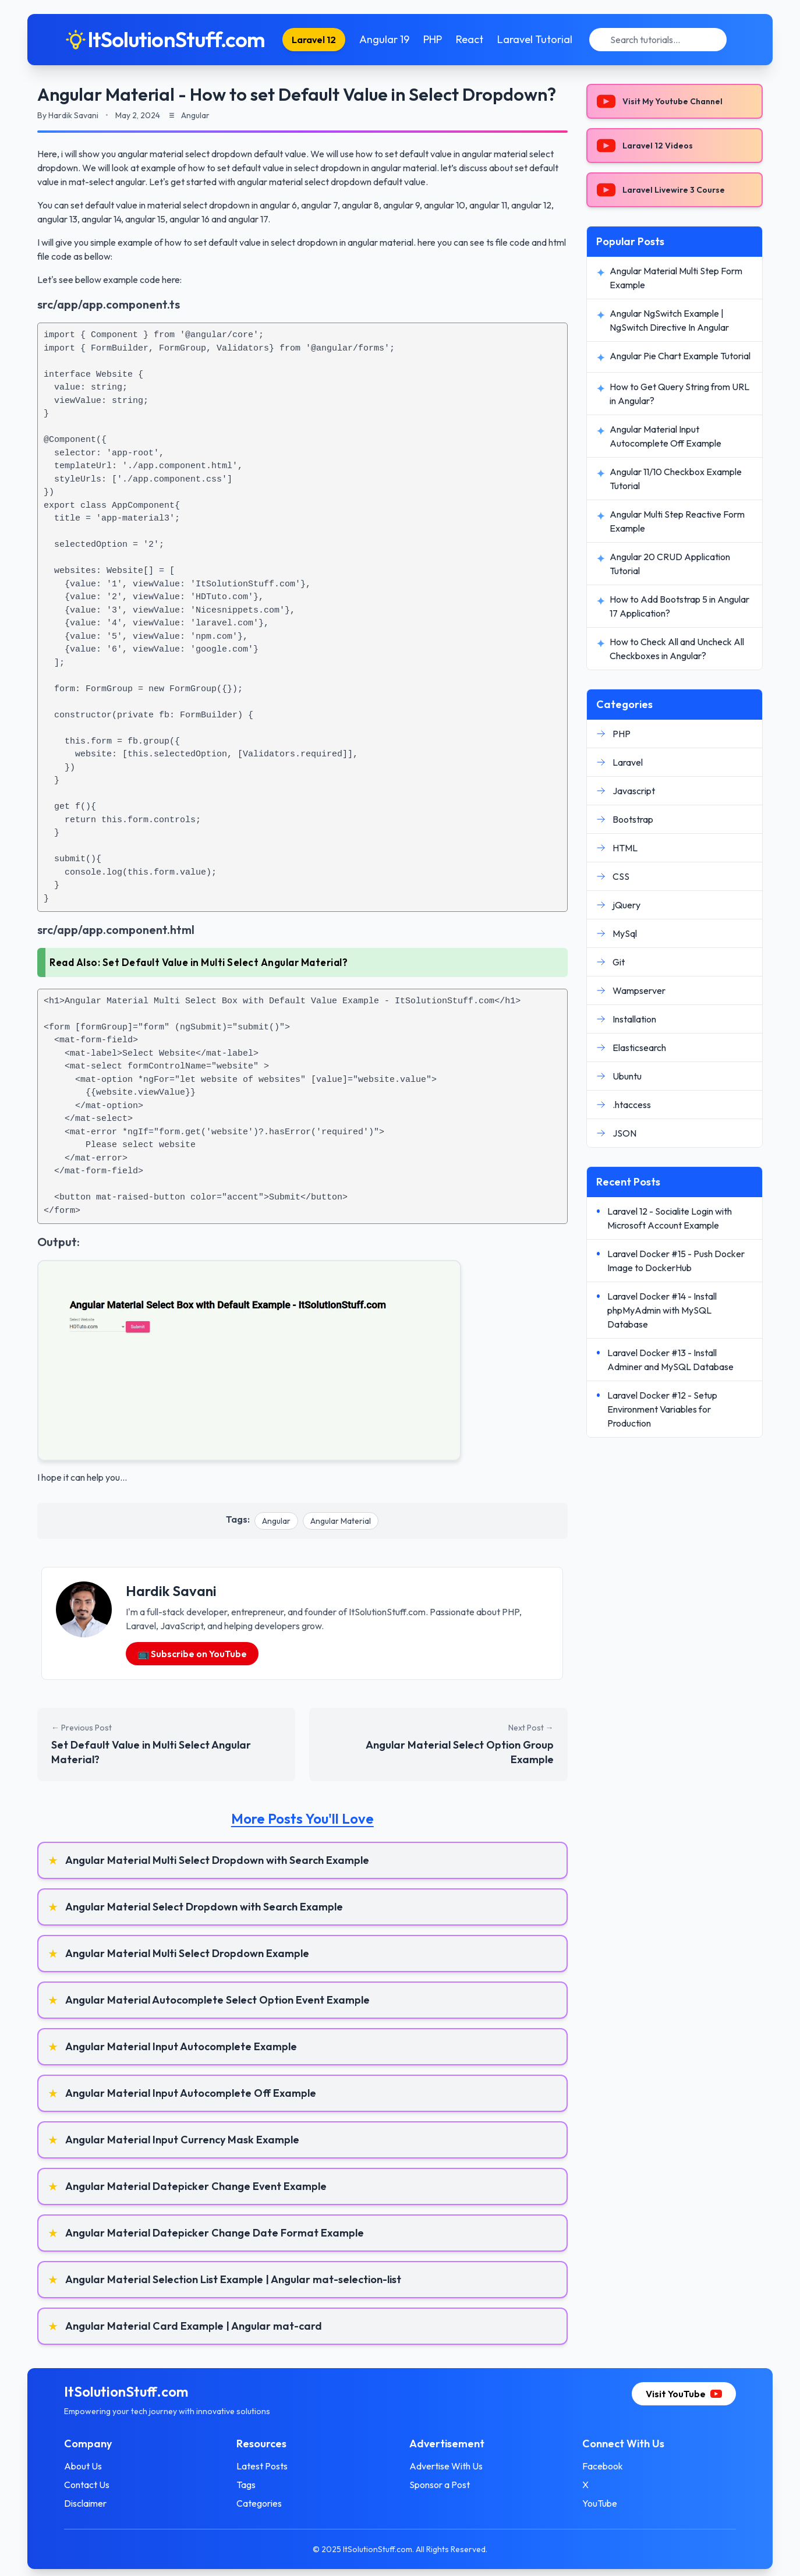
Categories (260, 2503)
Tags (247, 2484)
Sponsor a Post (439, 2484)
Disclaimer (86, 2503)
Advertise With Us (446, 2466)
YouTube (599, 2503)
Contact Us (88, 2484)
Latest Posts (263, 2466)
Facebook (602, 2466)
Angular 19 (384, 39)
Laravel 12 (314, 39)
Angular (276, 1521)
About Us (84, 2466)
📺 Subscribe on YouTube (192, 1653)
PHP (432, 39)
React (469, 39)
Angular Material (340, 1521)
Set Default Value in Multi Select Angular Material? (225, 962)
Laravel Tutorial (534, 39)
